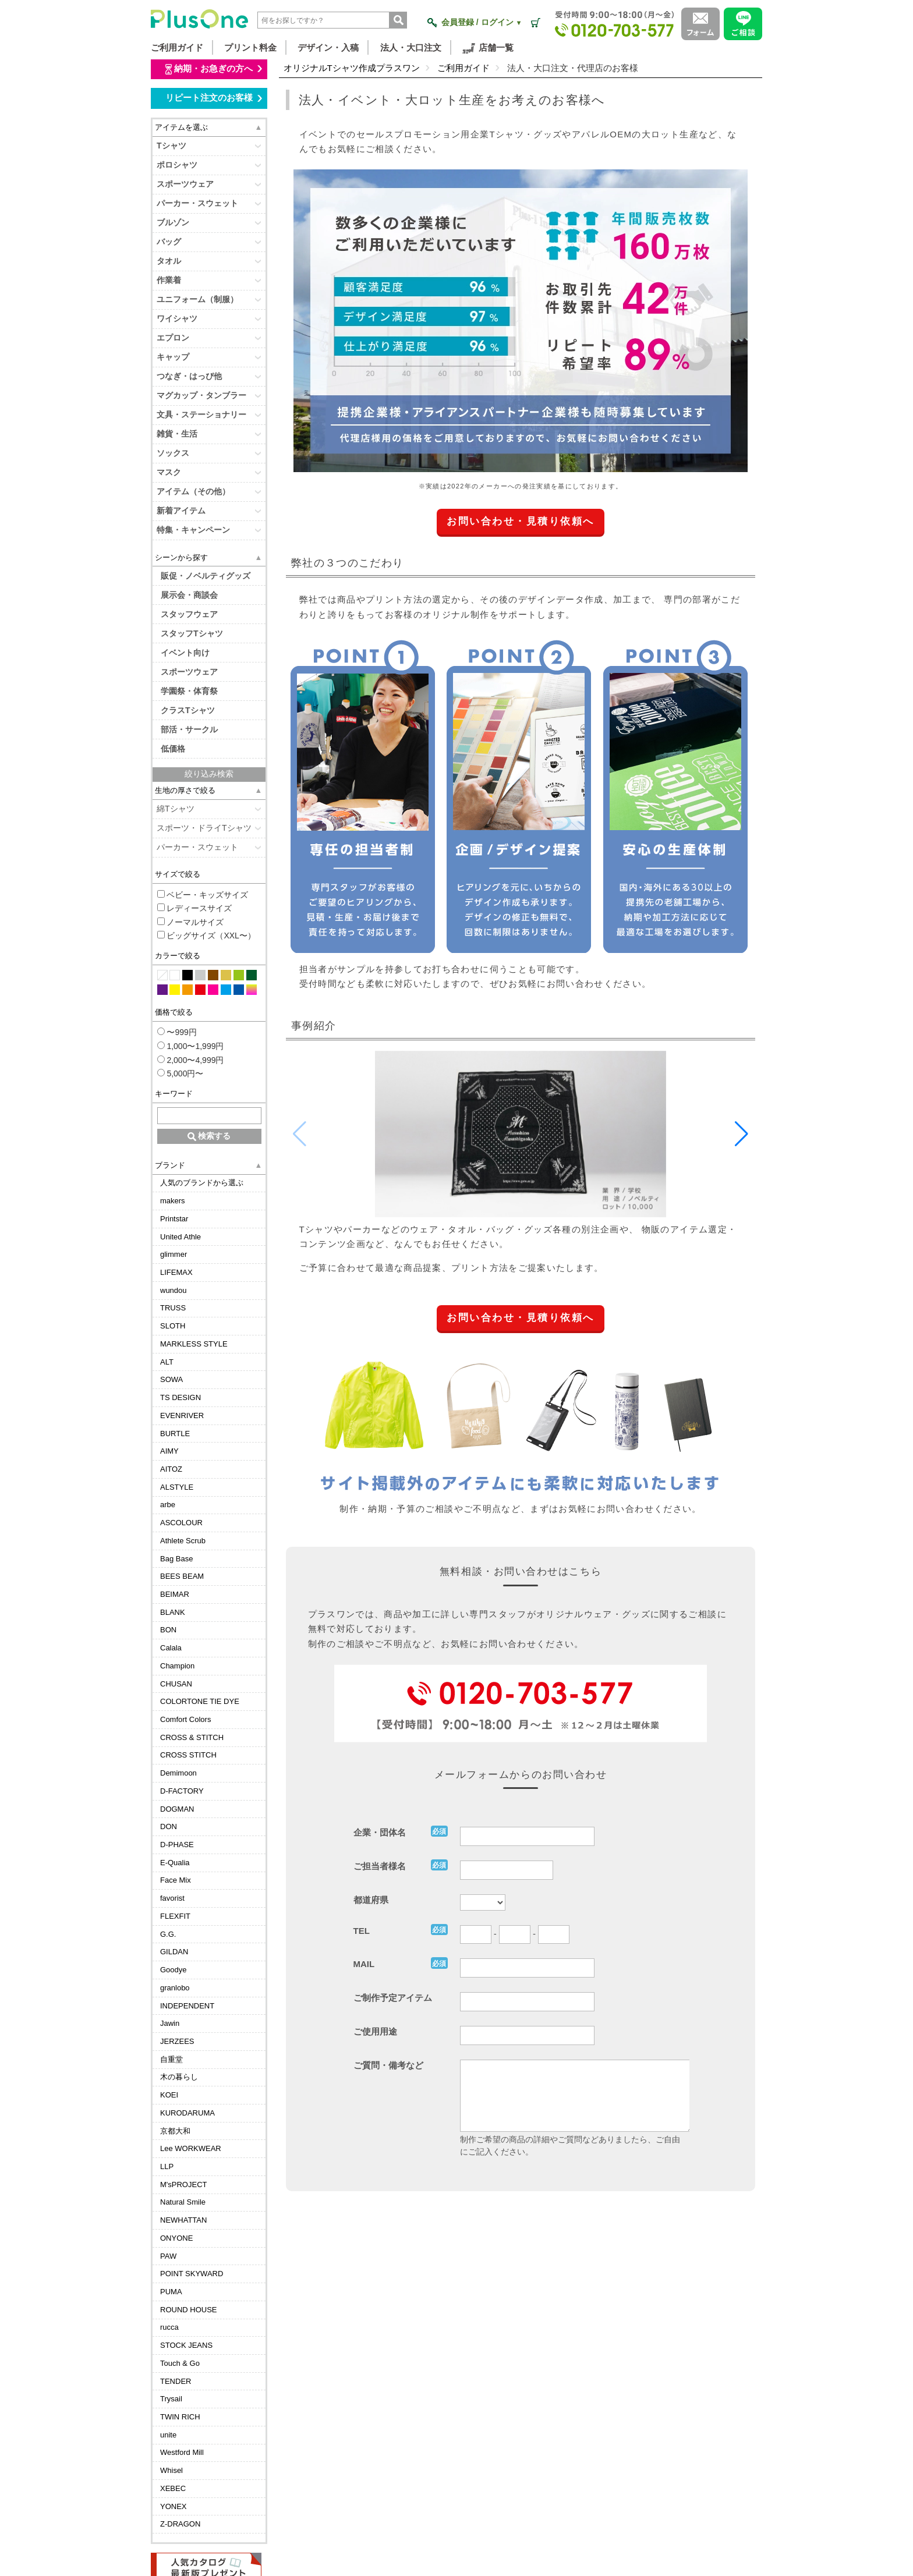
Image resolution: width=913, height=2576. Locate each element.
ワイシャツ (177, 318)
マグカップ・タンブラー (201, 395)
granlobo (175, 1987)
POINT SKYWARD (191, 2273)
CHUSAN (176, 1683)
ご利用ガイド (177, 47)
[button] (741, 1134)
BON (168, 1629)
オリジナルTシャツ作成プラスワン (352, 68)
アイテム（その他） (193, 491)
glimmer (173, 1254)
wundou (173, 1290)
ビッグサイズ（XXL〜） (206, 935)
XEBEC (173, 2488)
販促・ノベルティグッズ (205, 575)
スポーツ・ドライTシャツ (204, 827)
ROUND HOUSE (188, 2309)
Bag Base (176, 1558)
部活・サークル (189, 729)
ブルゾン (173, 222)
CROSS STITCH (188, 1755)
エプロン (173, 337)
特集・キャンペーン (193, 529)
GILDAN (174, 1951)
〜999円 (177, 1032)
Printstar (174, 1218)
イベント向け (185, 652)
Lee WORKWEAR (190, 2148)
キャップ (173, 357)
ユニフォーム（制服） (197, 299)
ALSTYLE (176, 1487)
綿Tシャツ (175, 808)
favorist (172, 1898)
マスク (169, 472)
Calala (171, 1647)
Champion (177, 1665)
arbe (167, 1504)
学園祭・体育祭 (189, 691)
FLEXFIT (175, 1916)
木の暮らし (179, 2076)
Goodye (173, 1969)
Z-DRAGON (180, 2524)
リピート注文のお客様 (213, 97)
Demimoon (178, 1773)
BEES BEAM (182, 1576)
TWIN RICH (180, 2416)
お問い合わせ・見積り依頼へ (520, 521)
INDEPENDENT (187, 2005)
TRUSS (173, 1307)
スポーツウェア (185, 184)
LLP (167, 2166)
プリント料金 (250, 47)
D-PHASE (177, 1844)
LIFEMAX (176, 1272)
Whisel (171, 2470)
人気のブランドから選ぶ (201, 1182)
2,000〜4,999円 (190, 1060)
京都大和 (175, 2131)
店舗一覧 (488, 48)
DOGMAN (177, 1809)
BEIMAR (174, 1594)
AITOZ (171, 1469)
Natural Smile (183, 2202)
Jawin (169, 2023)
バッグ (169, 241)
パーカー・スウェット (197, 203)
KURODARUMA (187, 2113)
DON (168, 1826)
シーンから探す (181, 557)
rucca (169, 2327)
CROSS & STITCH (192, 1737)
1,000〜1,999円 (190, 1046)
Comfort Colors (185, 1719)
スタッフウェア (189, 614)
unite (168, 2434)
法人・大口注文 (410, 47)
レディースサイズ (194, 908)
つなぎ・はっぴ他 (189, 376)
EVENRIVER (182, 1415)
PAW (168, 2256)
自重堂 (171, 2059)
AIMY (169, 1451)
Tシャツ (171, 145)
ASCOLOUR (181, 1522)
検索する (209, 1136)
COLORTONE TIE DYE (199, 1701)
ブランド (170, 1165)
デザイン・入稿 (328, 47)
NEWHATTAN (183, 2220)
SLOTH (172, 1325)
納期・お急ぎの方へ (213, 69)
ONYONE (176, 2238)
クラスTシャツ (188, 710)
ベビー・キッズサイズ (203, 894)
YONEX (173, 2506)
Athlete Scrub (183, 1540)
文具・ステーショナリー (201, 414)
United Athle (180, 1236)
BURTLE (175, 1433)
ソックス (173, 453)
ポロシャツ (177, 164)
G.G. (168, 1934)
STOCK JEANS (186, 2345)
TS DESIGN (180, 1397)
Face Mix (175, 1880)
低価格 (173, 748)
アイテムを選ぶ (181, 127)
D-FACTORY (182, 1791)
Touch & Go (180, 2363)
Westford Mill (182, 2452)
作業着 (169, 280)
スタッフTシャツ (192, 633)
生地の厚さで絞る (185, 790)
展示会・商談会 (189, 595)
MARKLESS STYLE (194, 1344)
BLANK (172, 1612)
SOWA (171, 1379)
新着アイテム (181, 510)
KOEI (169, 2094)
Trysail (171, 2398)
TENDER (175, 2381)
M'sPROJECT (183, 2184)
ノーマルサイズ (190, 922)
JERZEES (177, 2041)
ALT (167, 1362)
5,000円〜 (180, 1073)
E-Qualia (175, 1862)
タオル (169, 260)
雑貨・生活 (177, 433)
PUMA (171, 2291)
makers (172, 1200)
